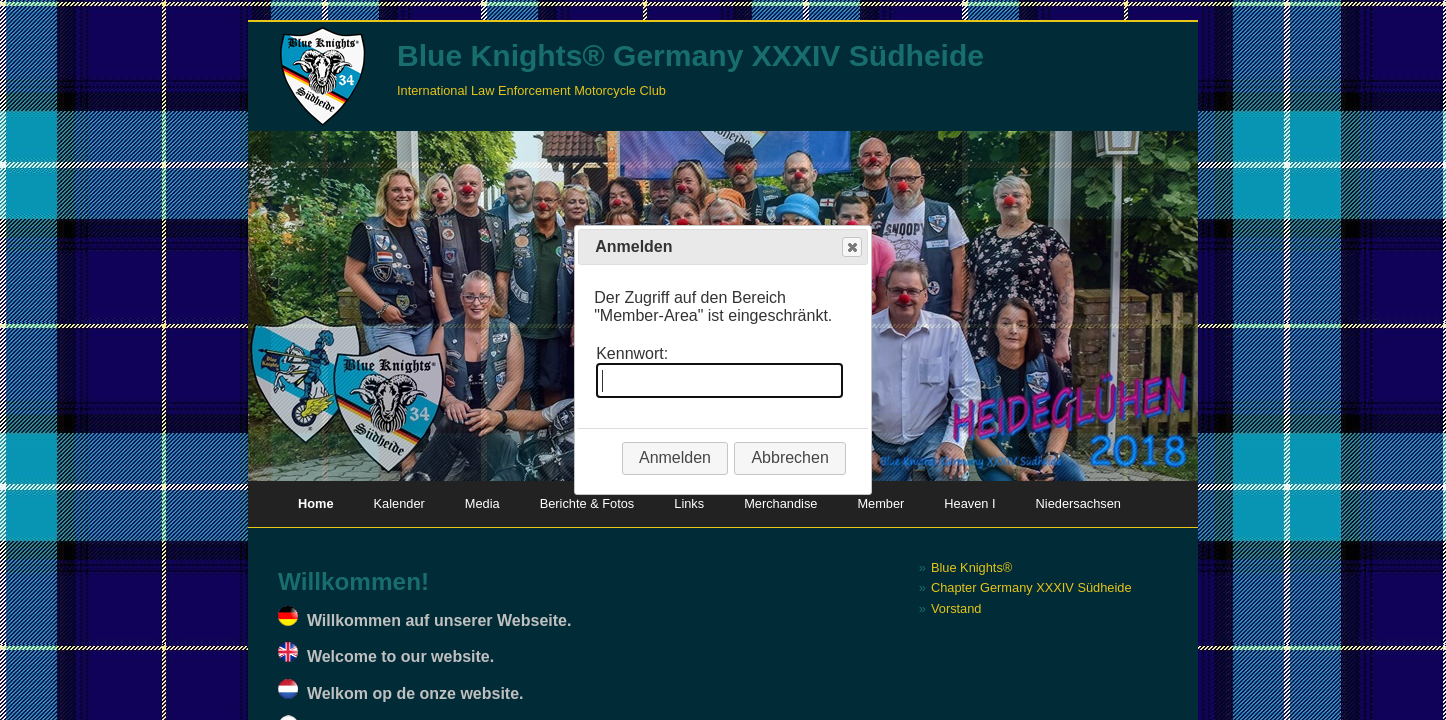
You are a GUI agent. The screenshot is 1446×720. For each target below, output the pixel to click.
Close (851, 247)
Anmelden (675, 457)
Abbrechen (789, 457)
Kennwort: (632, 353)
